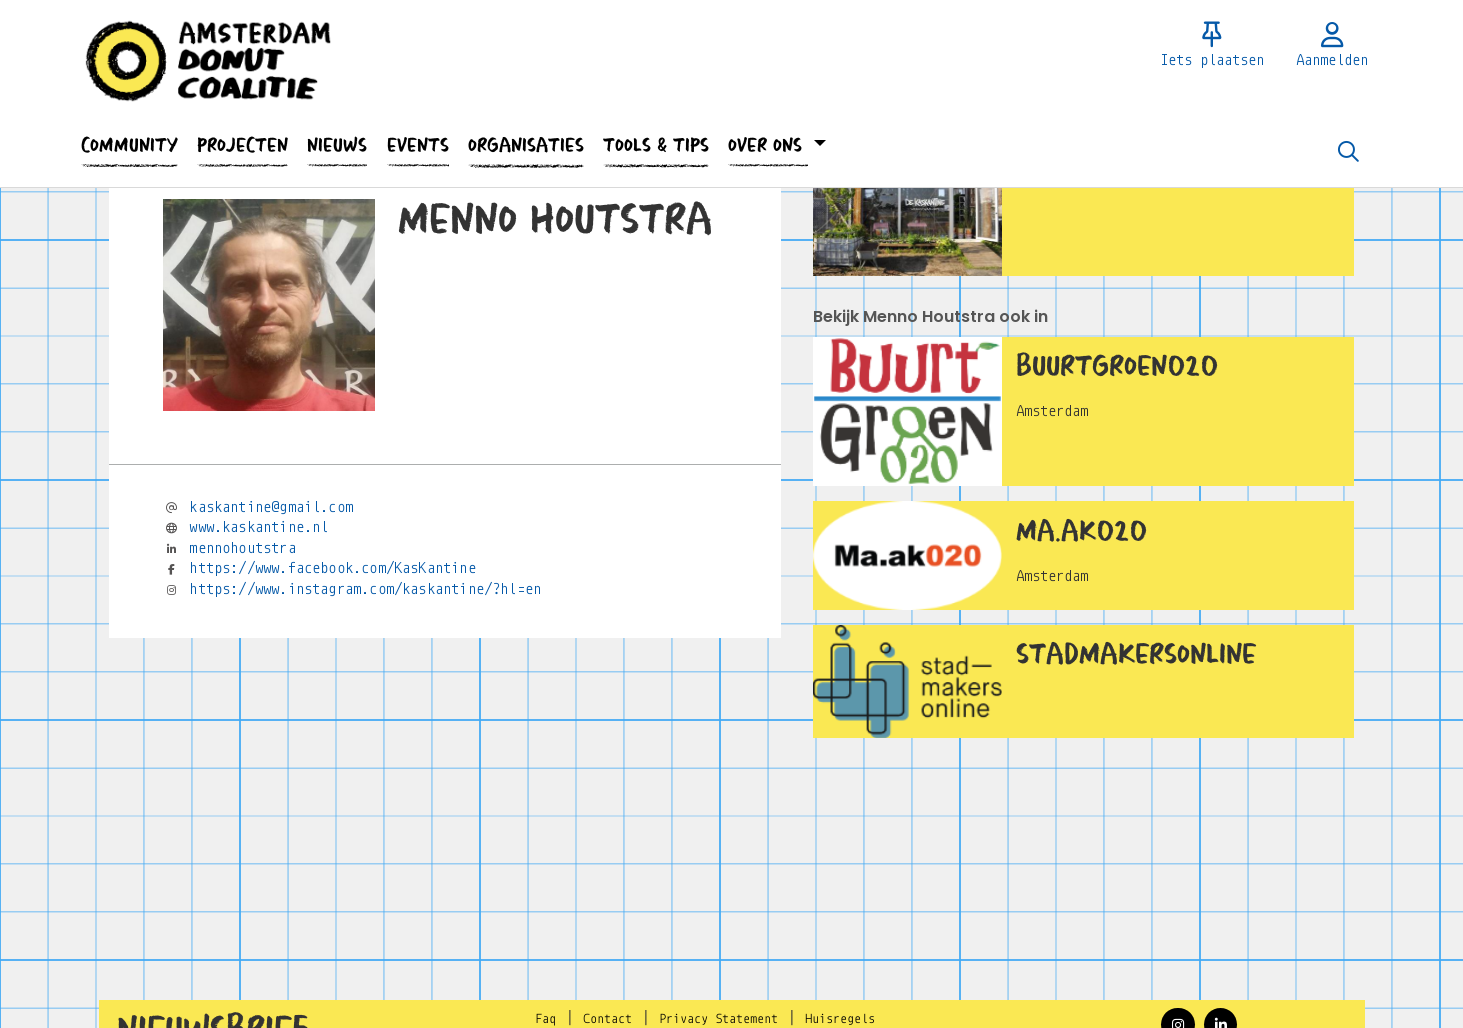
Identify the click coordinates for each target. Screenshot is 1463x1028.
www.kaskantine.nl (258, 527)
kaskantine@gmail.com (271, 507)
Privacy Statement (718, 1019)
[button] (130, 145)
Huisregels (840, 1019)
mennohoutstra (242, 548)
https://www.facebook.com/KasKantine (332, 568)
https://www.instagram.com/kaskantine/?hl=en (365, 589)
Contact (607, 1019)
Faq (545, 1019)
